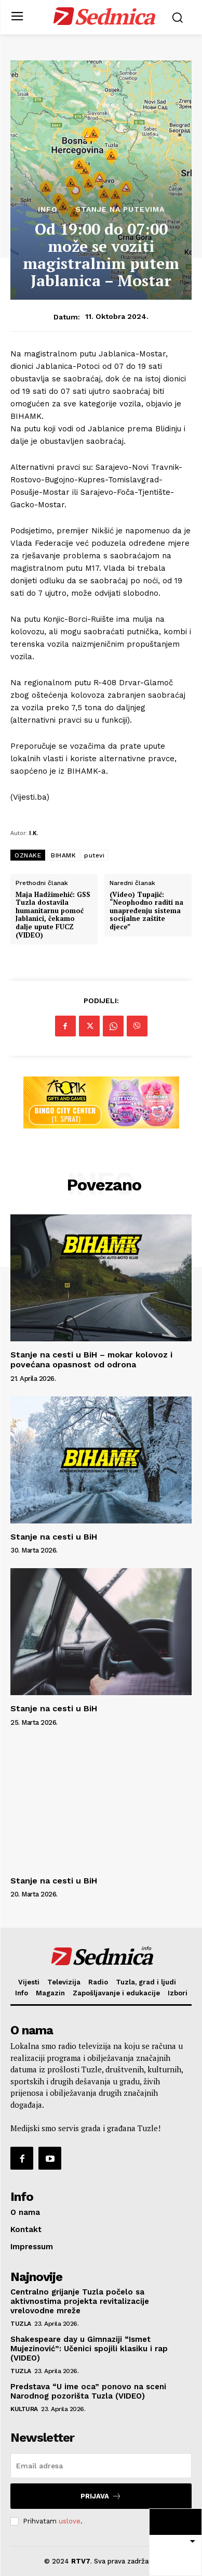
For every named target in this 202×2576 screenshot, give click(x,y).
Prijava (101, 2496)
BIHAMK (63, 855)
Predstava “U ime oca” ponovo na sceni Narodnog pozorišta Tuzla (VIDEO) (88, 2391)
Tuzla (20, 2323)
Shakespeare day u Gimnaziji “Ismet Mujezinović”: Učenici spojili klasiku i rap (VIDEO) (89, 2349)
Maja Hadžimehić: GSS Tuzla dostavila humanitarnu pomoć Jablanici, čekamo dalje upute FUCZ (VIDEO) (53, 915)
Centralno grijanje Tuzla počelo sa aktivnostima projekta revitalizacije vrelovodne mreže (79, 2301)
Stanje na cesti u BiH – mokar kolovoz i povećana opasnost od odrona (91, 1359)
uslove (69, 2521)
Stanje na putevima (120, 209)
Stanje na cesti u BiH (53, 1537)
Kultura (24, 2409)
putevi (94, 855)
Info (48, 209)
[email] (101, 2465)
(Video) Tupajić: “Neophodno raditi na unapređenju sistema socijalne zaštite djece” (146, 911)
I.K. (33, 833)
